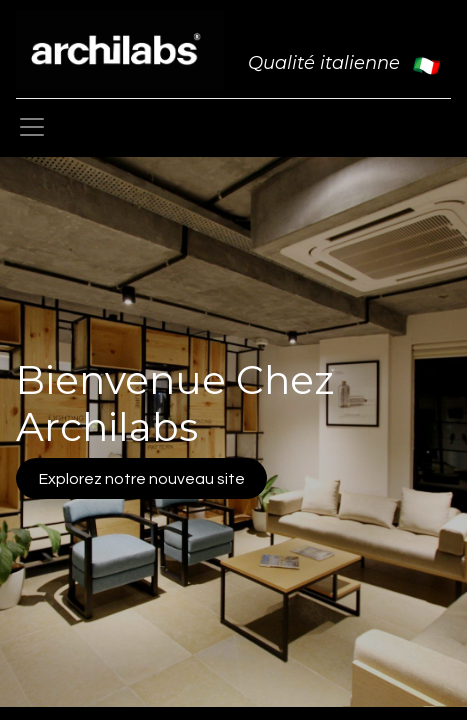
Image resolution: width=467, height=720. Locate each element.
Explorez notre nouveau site (142, 479)
